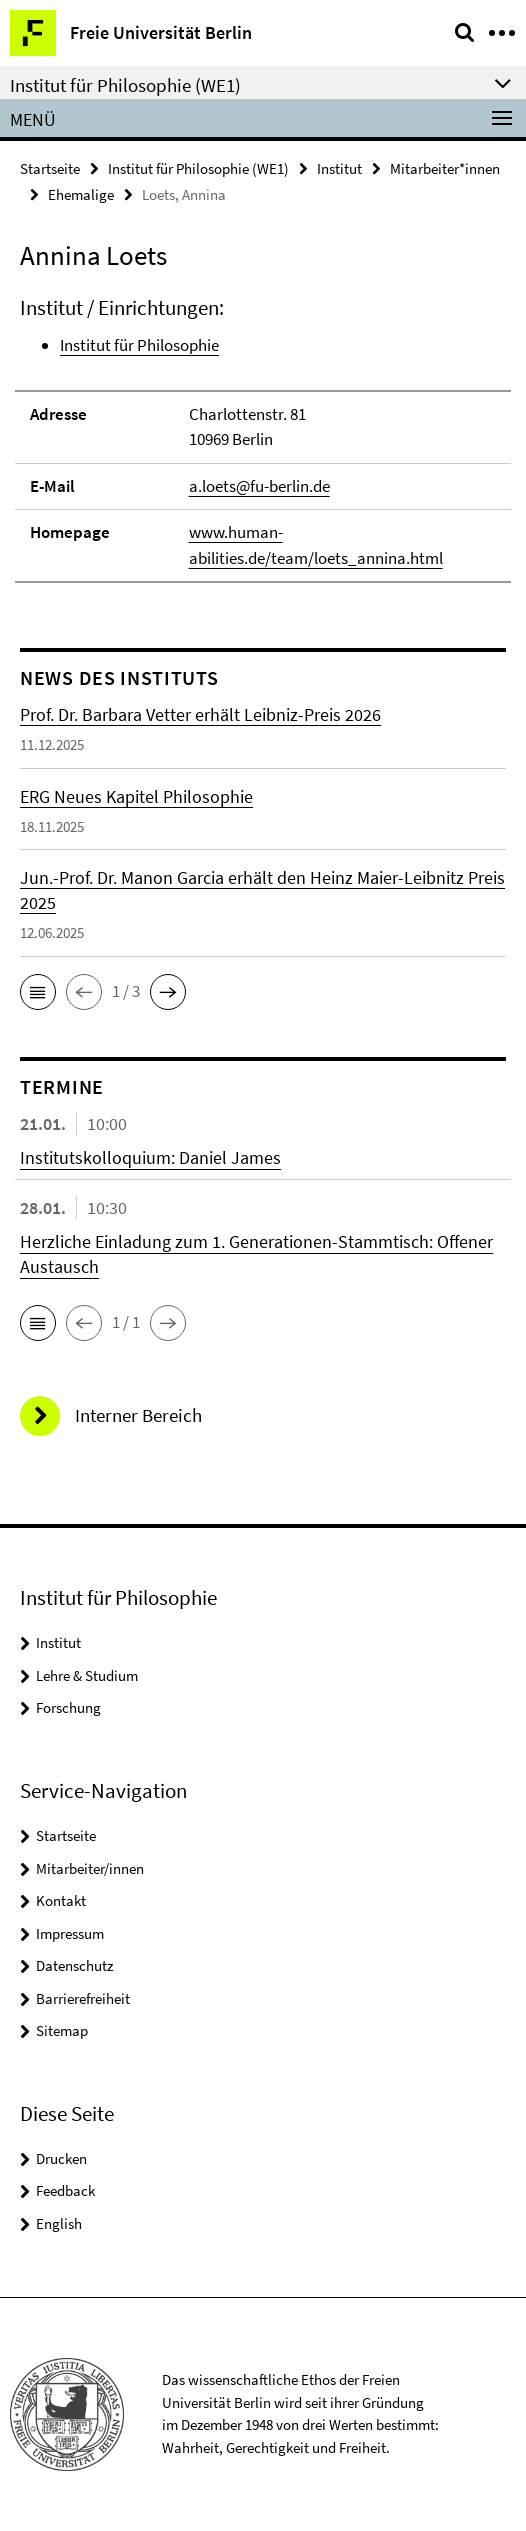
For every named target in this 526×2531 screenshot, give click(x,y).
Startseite (50, 168)
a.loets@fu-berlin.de (259, 486)
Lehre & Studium (87, 1675)
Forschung (68, 1707)
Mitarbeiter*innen (445, 168)
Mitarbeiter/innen (90, 1868)
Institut (339, 168)
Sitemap (62, 2030)
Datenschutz (74, 1965)
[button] (38, 992)
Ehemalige (81, 194)
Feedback (65, 2190)
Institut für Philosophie (139, 345)
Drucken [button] (61, 2158)
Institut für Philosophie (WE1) (198, 168)
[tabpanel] (263, 438)
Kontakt (61, 1900)
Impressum (70, 1933)
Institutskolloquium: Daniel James (150, 1157)
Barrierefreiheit (83, 1998)
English (59, 2223)
